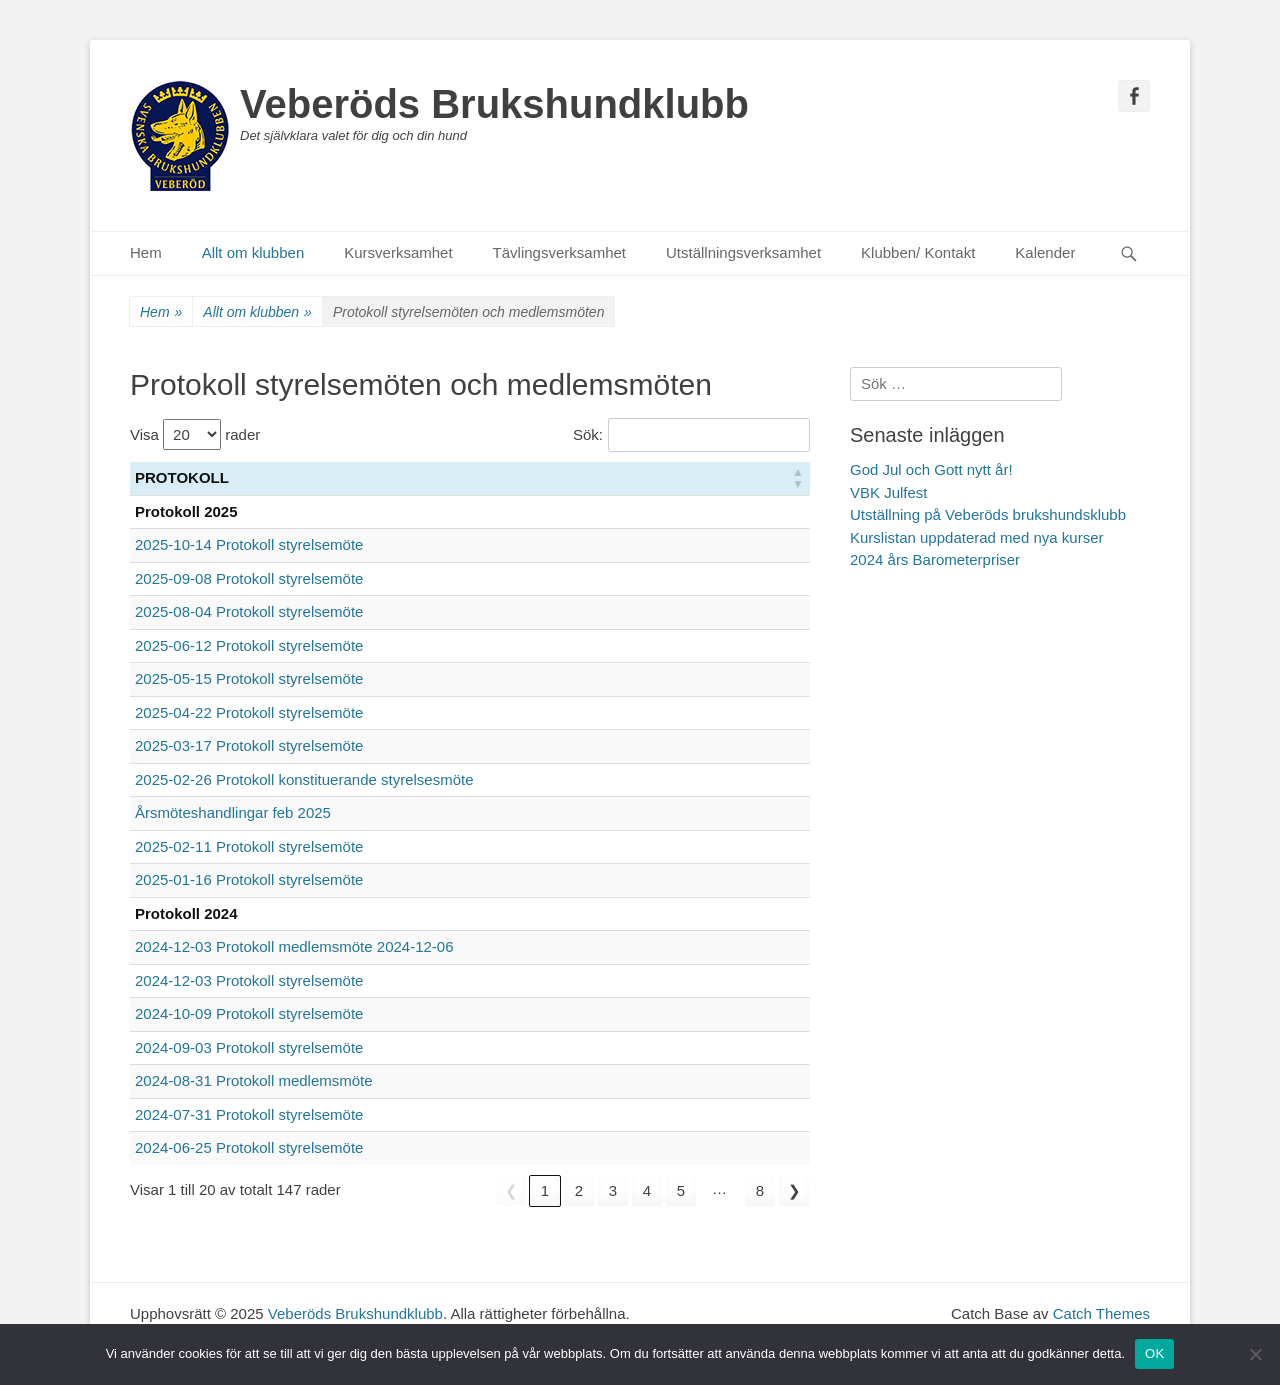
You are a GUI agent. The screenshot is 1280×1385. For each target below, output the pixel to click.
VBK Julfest (889, 492)
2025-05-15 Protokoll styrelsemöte (249, 678)
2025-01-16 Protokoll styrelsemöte (249, 879)
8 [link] (760, 1190)
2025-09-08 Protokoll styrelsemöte (249, 578)
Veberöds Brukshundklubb (494, 104)
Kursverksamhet (398, 252)
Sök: (588, 434)
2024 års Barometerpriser (935, 559)
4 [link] (647, 1190)
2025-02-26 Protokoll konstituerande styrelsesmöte (304, 779)
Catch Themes (1101, 1313)
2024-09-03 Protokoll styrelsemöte (249, 1047)
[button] (798, 478)
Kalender (1045, 252)
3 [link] (613, 1190)
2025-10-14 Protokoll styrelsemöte (249, 544)
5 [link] (681, 1190)
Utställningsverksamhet (743, 252)
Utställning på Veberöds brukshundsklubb (988, 514)
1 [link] (545, 1190)
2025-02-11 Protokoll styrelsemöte (249, 846)
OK (1154, 1353)
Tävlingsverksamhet (559, 252)
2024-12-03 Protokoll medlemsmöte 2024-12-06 (294, 946)
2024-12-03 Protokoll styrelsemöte (249, 980)
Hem (146, 252)
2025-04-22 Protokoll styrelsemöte (249, 712)
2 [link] (579, 1190)
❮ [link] (511, 1190)
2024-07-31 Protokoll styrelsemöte (249, 1114)
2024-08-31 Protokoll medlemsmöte (254, 1080)
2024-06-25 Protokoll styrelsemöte (249, 1147)
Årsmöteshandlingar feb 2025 (233, 812)
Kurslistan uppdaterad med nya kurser (976, 537)
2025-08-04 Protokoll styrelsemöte (249, 611)
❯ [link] (794, 1190)
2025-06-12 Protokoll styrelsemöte (249, 645)
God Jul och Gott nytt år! (931, 469)
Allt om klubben (253, 252)
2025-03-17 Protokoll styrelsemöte (249, 745)
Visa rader (195, 434)
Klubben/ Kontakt (918, 252)
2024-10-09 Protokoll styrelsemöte (249, 1013)
